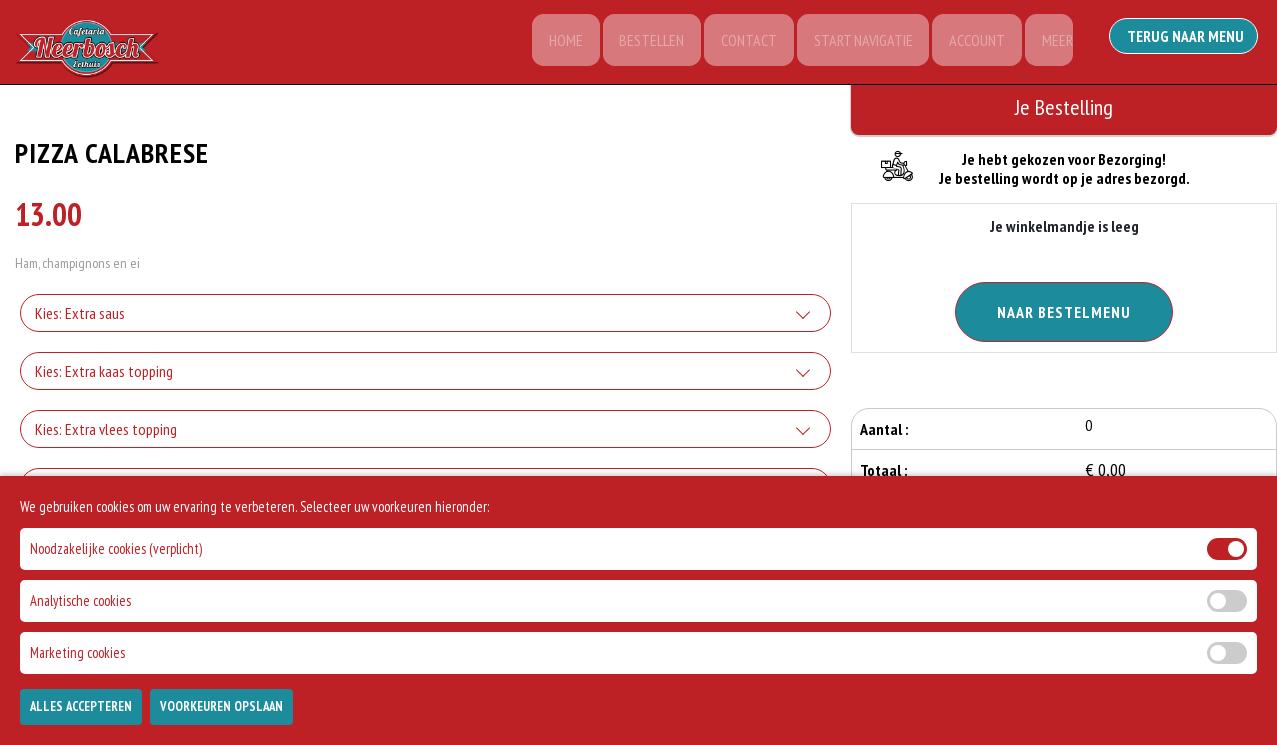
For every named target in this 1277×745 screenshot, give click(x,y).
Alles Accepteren (81, 721)
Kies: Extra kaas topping (104, 374)
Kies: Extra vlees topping (106, 432)
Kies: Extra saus (80, 316)
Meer (1054, 42)
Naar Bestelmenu (1064, 312)
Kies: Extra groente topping (114, 490)
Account (972, 42)
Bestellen (639, 42)
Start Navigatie (855, 42)
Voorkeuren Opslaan (221, 721)
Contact (739, 42)
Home (551, 42)
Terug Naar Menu (1186, 40)
